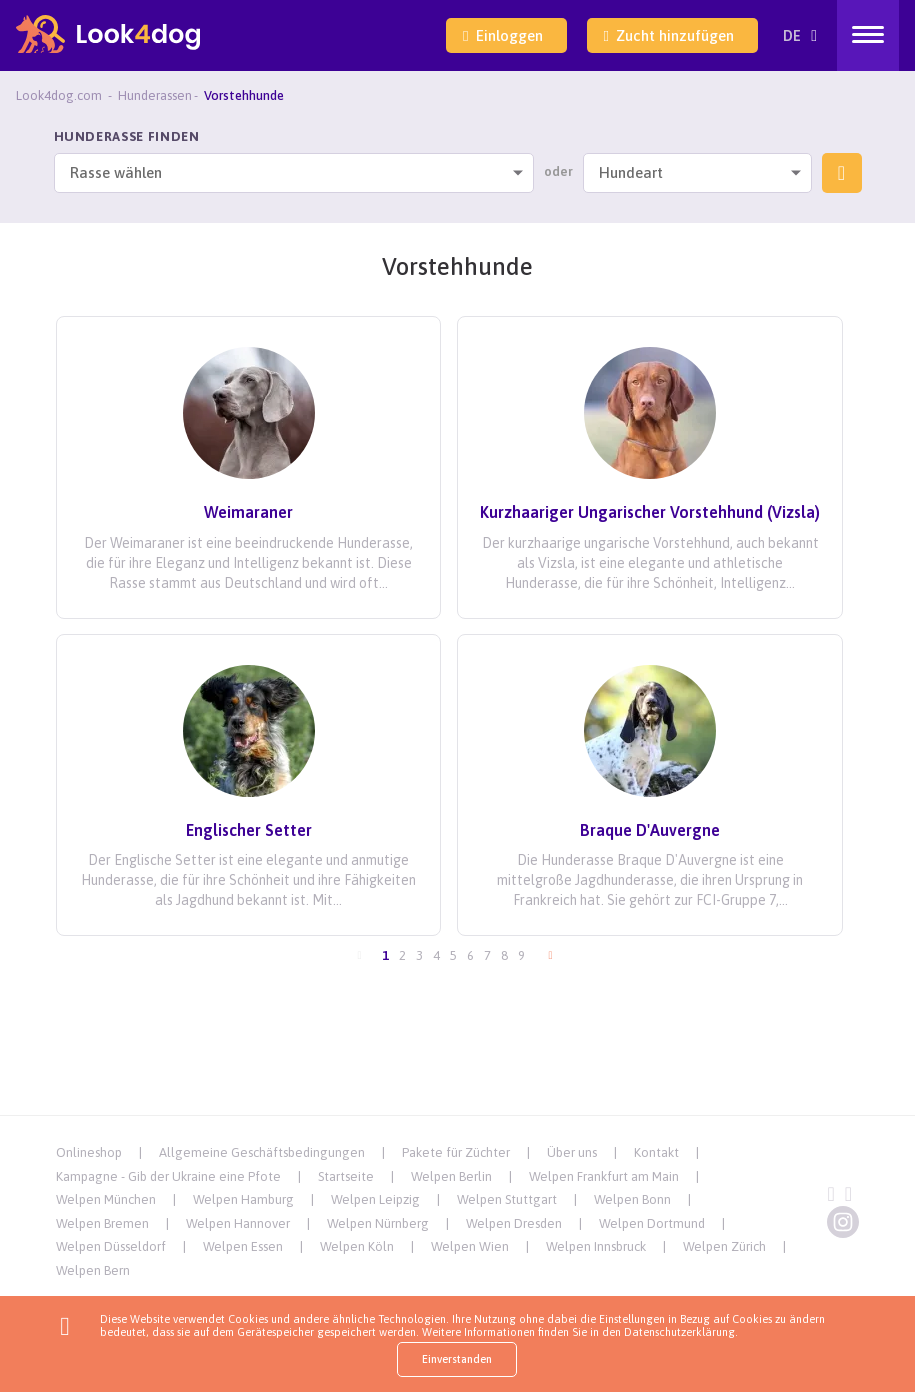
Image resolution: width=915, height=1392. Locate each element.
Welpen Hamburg (243, 1199)
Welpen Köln (357, 1246)
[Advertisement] (458, 1069)
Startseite (346, 1176)
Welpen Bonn (632, 1199)
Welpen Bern (93, 1270)
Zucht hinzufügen (669, 35)
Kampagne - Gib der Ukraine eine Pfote (168, 1176)
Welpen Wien (470, 1246)
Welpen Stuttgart (507, 1199)
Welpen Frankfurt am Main (604, 1176)
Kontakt (656, 1152)
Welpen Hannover (238, 1223)
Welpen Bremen (102, 1223)
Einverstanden (457, 1359)
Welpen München (106, 1199)
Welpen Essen (243, 1246)
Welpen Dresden (514, 1223)
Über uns (572, 1152)
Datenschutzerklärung (679, 1332)
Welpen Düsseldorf (111, 1246)
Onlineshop (89, 1152)
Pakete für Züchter (456, 1152)
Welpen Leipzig (375, 1199)
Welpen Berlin (451, 1176)
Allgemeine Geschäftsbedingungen (262, 1152)
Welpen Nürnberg (378, 1223)
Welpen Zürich (724, 1246)
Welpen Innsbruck (596, 1246)
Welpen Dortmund (652, 1223)
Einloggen (502, 35)
